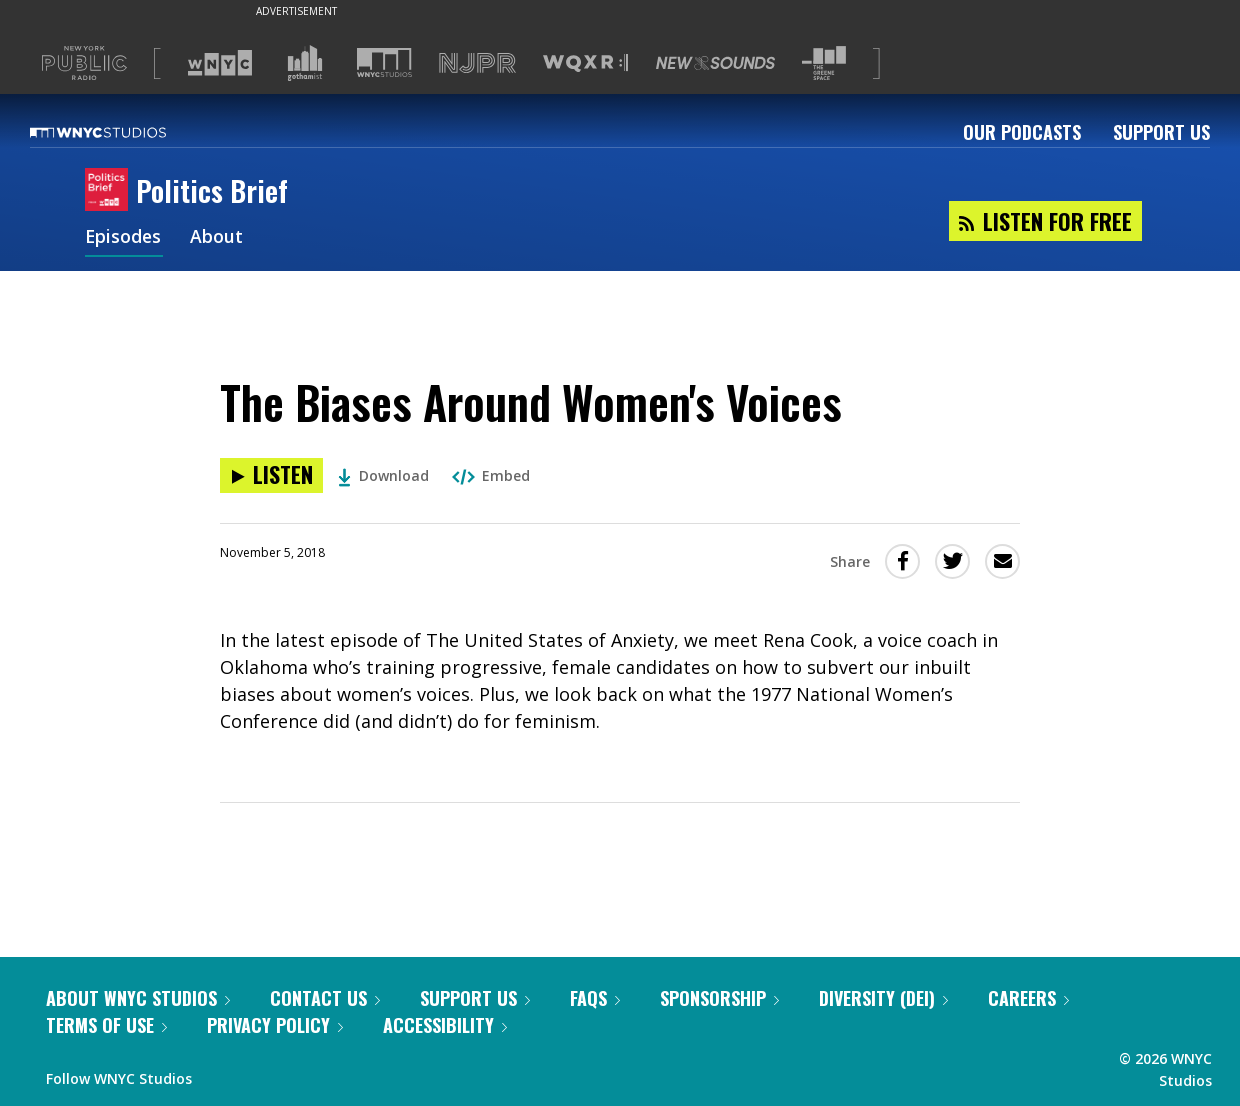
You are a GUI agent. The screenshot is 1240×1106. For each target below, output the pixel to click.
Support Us (1161, 132)
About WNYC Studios (138, 998)
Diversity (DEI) (883, 998)
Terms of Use (106, 1025)
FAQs (595, 998)
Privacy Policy (275, 1025)
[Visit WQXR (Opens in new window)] (585, 63)
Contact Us (325, 998)
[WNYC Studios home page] (123, 132)
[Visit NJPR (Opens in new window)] (477, 63)
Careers (1028, 998)
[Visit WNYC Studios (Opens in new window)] (384, 62)
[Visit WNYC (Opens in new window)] (220, 63)
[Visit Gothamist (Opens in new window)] (305, 63)
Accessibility (445, 1025)
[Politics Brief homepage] (110, 191)
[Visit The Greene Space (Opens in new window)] (824, 63)
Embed (491, 475)
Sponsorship (719, 998)
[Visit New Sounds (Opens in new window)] (715, 63)
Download (383, 475)
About (218, 238)
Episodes (124, 238)
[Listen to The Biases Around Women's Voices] (271, 475)
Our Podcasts (1022, 132)
